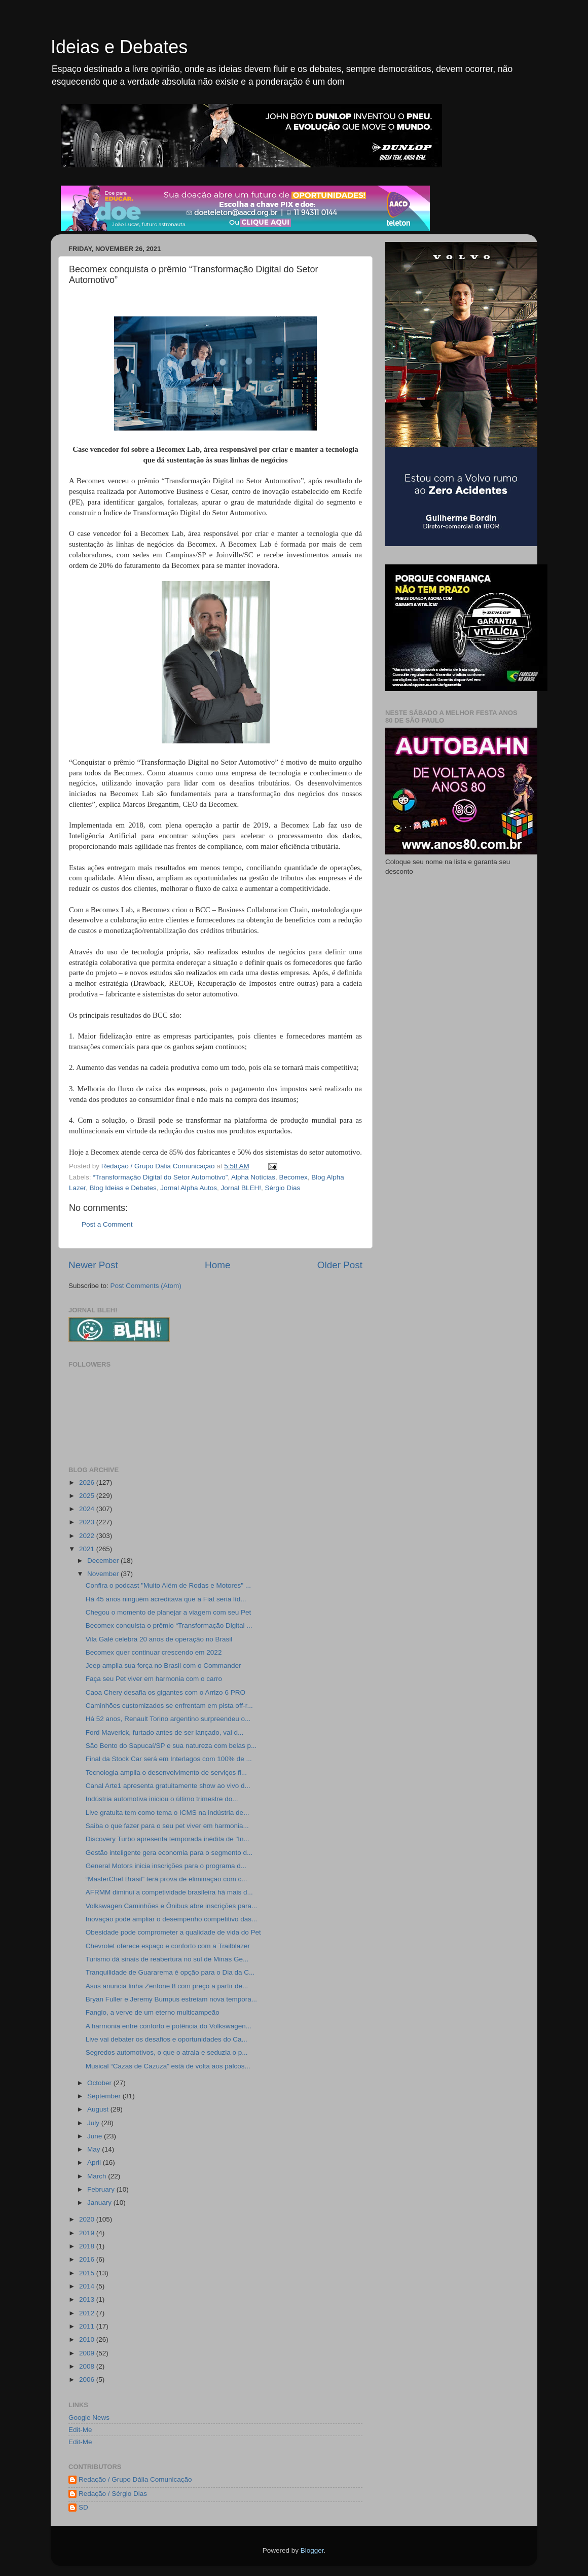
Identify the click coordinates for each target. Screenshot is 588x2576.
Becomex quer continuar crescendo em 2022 (154, 1652)
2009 (87, 2353)
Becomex (293, 1177)
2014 (87, 2286)
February (102, 2189)
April (95, 2162)
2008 (87, 2366)
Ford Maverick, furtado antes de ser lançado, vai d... (164, 1732)
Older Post (339, 1265)
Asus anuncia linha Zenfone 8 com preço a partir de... (167, 1986)
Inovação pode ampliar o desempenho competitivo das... (171, 1919)
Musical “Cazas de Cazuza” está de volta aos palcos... (168, 2066)
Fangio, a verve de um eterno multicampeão (152, 2012)
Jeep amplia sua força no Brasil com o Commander (163, 1665)
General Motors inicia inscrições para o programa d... (166, 1866)
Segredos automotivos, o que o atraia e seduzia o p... (167, 2052)
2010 (87, 2339)
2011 (87, 2326)
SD (83, 2507)
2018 (87, 2246)
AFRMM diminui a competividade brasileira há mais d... (169, 1892)
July (94, 2123)
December (104, 1560)
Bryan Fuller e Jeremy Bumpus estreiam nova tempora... (171, 1999)
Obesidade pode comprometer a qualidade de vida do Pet (173, 1932)
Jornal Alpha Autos (188, 1188)
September (105, 2096)
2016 (87, 2259)
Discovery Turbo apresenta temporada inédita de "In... (167, 1839)
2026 (87, 1482)
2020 (87, 2219)
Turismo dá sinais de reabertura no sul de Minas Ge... (167, 1959)
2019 (87, 2233)
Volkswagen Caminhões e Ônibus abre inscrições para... (171, 1906)
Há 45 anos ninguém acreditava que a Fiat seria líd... (166, 1599)
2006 (87, 2379)
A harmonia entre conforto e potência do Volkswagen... (168, 2026)
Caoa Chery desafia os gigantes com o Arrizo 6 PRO (165, 1692)
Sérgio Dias (283, 1188)
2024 (87, 1509)
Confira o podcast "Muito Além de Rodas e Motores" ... (168, 1585)
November (104, 1574)
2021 (87, 1549)
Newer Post (93, 1265)
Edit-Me (80, 2430)
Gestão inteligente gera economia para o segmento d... (169, 1852)
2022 (87, 1536)
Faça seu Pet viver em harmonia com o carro (154, 1679)
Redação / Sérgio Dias (113, 2493)
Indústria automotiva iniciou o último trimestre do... (162, 1799)
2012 (87, 2313)
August (99, 2109)
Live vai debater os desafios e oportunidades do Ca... (166, 2039)
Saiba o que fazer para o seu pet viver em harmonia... (167, 1826)
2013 (87, 2299)
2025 (87, 1495)
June (95, 2136)
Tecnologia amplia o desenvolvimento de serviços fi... (166, 1772)
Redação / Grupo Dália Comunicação (135, 2479)
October (100, 2083)
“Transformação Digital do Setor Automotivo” (160, 1177)
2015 (87, 2273)
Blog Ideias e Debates (123, 1188)
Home (217, 1265)
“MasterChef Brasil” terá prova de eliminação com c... (166, 1879)
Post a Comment (107, 1224)
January (100, 2202)
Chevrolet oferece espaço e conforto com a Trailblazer (168, 1946)
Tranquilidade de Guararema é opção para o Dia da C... (170, 1972)
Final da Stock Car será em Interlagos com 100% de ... (169, 1759)
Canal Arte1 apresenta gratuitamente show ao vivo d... (168, 1786)
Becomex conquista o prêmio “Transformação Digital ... (169, 1625)
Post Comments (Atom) (146, 1286)
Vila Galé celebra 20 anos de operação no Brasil (159, 1639)
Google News (88, 2417)
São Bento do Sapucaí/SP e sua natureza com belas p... (171, 1745)
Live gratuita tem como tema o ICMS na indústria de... (167, 1812)
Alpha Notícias (253, 1177)
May (94, 2149)
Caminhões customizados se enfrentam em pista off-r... (169, 1705)
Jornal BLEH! (241, 1188)
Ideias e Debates (119, 47)
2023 (87, 1522)
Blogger (312, 2550)
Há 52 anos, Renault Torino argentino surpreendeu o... (168, 1719)
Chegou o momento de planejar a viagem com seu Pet (168, 1612)
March (97, 2176)
